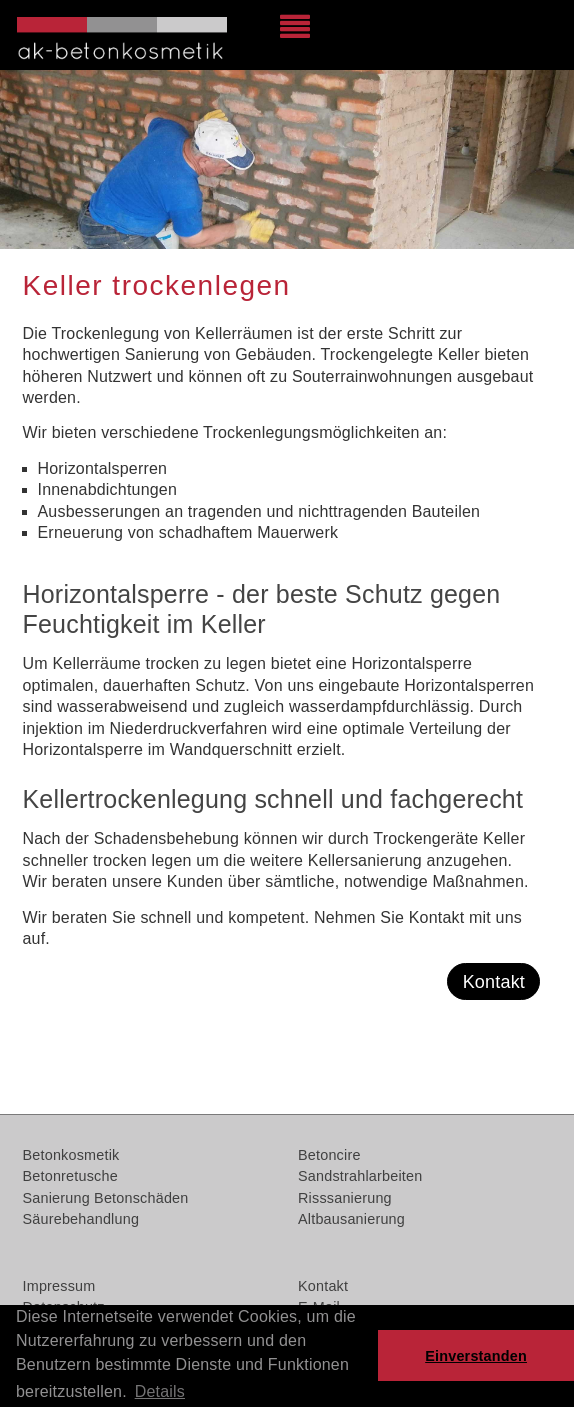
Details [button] (160, 1391)
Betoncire (329, 1155)
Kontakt (494, 982)
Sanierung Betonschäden (106, 1198)
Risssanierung (345, 1198)
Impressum (59, 1286)
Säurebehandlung (81, 1219)
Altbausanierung (351, 1219)
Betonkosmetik (71, 1155)
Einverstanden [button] (476, 1356)
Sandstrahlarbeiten (360, 1176)
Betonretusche (70, 1176)
